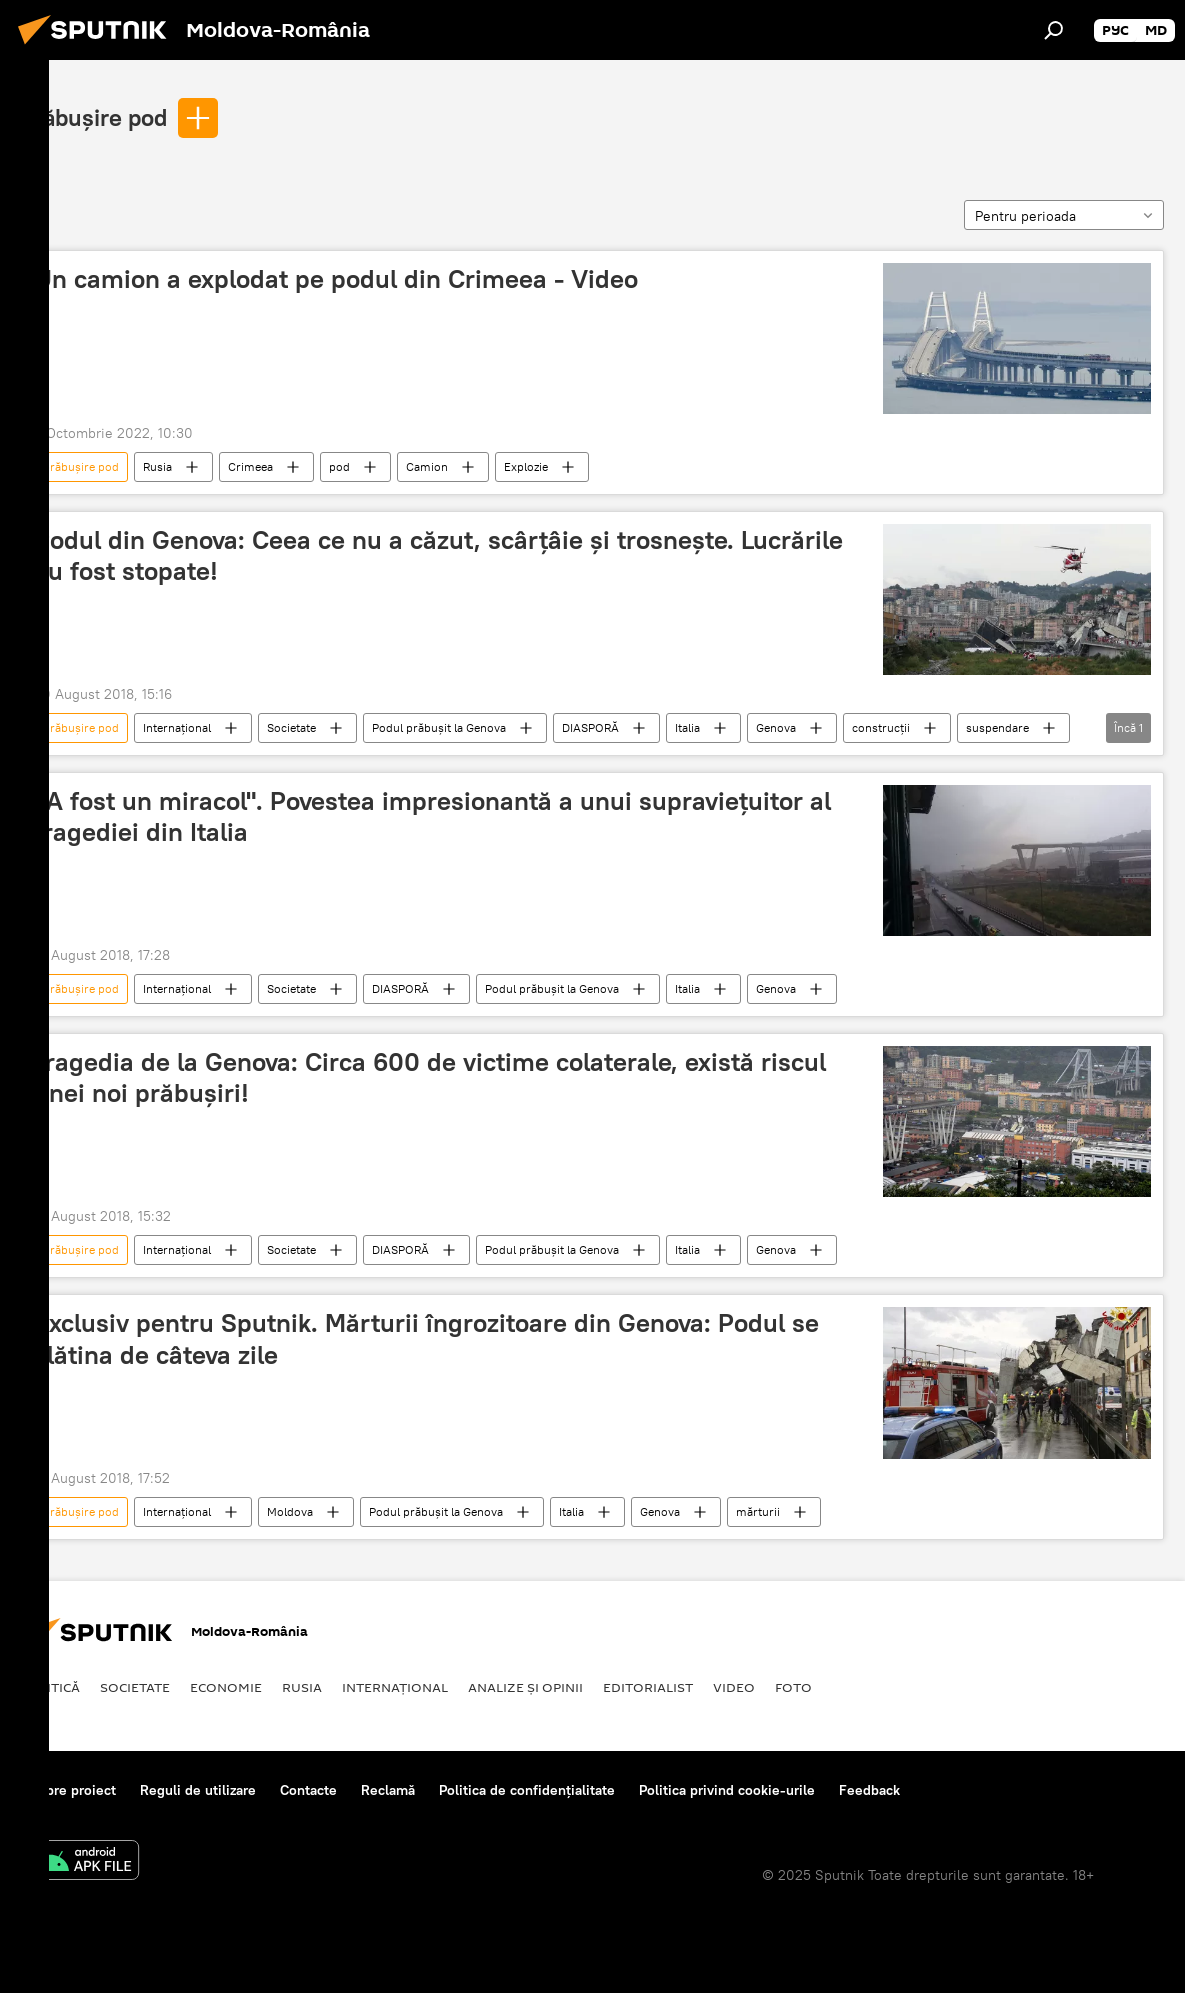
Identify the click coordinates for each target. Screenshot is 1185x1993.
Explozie (526, 466)
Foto (793, 1687)
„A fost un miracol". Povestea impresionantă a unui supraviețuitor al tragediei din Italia (432, 816)
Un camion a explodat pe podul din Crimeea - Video (336, 279)
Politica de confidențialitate (527, 1790)
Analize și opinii (525, 1687)
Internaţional (177, 727)
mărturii (758, 1511)
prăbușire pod (94, 117)
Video (734, 1687)
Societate (291, 727)
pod (339, 466)
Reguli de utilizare (198, 1790)
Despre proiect (68, 1790)
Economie (226, 1687)
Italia (687, 727)
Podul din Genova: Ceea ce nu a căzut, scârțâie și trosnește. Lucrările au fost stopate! (438, 555)
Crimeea (250, 466)
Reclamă (388, 1790)
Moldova (290, 1511)
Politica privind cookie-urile (727, 1790)
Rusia (157, 466)
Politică (50, 1687)
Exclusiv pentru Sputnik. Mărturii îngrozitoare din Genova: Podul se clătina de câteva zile (426, 1338)
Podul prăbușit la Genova (439, 727)
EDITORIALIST (648, 1687)
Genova (776, 727)
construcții (881, 727)
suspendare (997, 727)
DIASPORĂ (590, 727)
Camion (427, 466)
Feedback (869, 1790)
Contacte (308, 1790)
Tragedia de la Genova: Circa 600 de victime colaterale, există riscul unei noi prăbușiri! (430, 1077)
